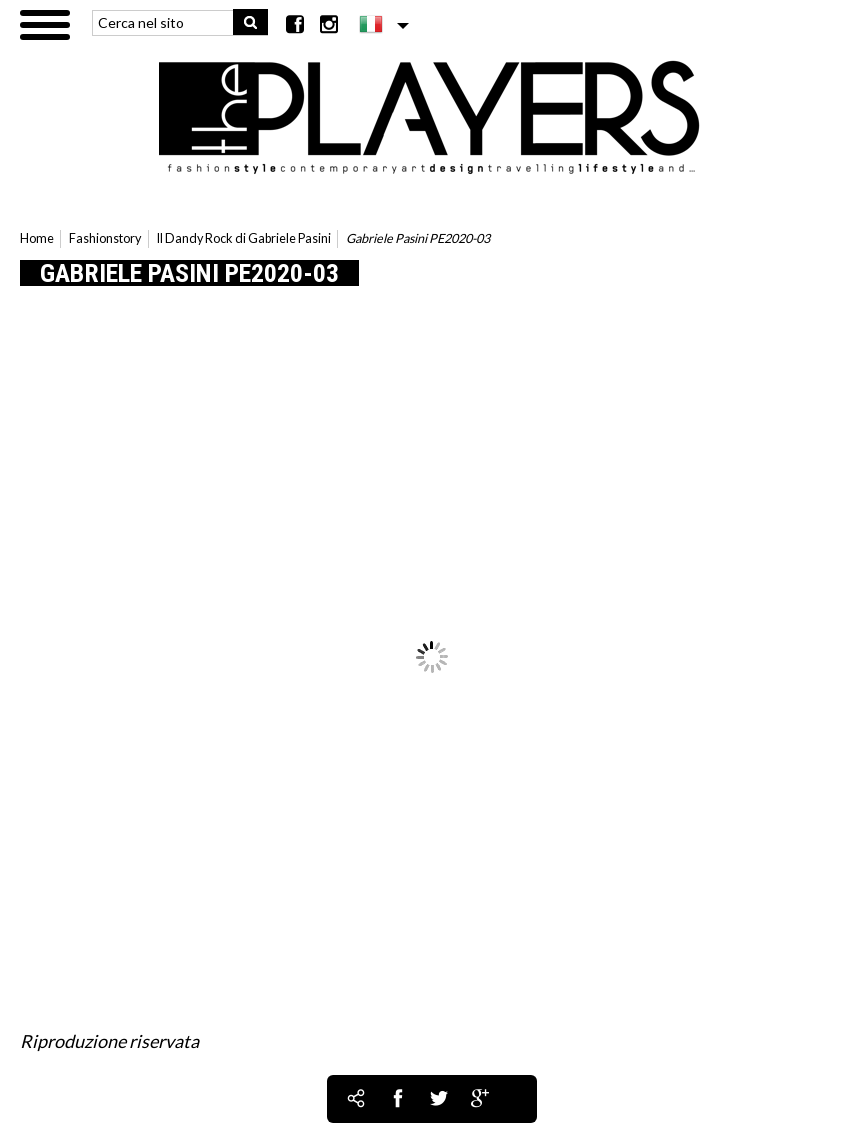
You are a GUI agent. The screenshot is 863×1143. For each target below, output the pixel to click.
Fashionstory (105, 238)
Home (37, 238)
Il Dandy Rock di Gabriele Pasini (244, 238)
